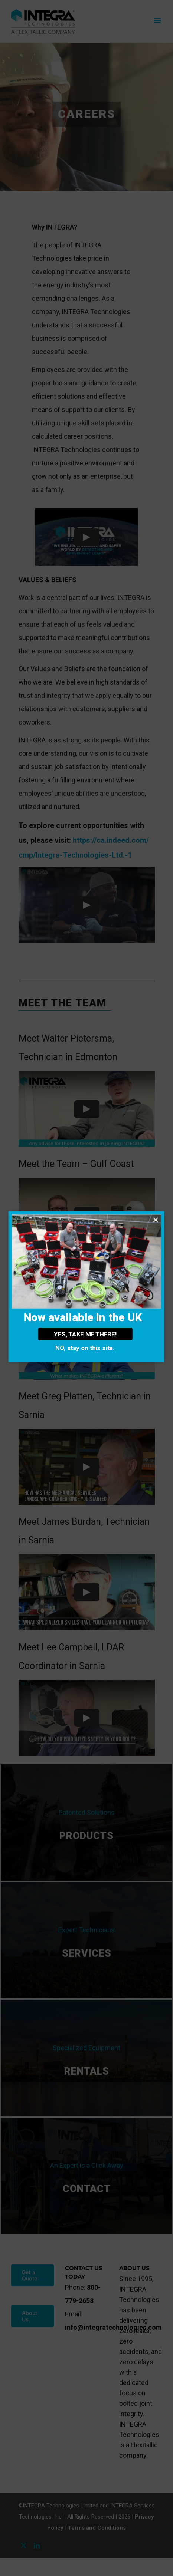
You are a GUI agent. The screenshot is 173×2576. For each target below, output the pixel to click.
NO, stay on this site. (84, 1347)
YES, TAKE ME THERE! (85, 1334)
